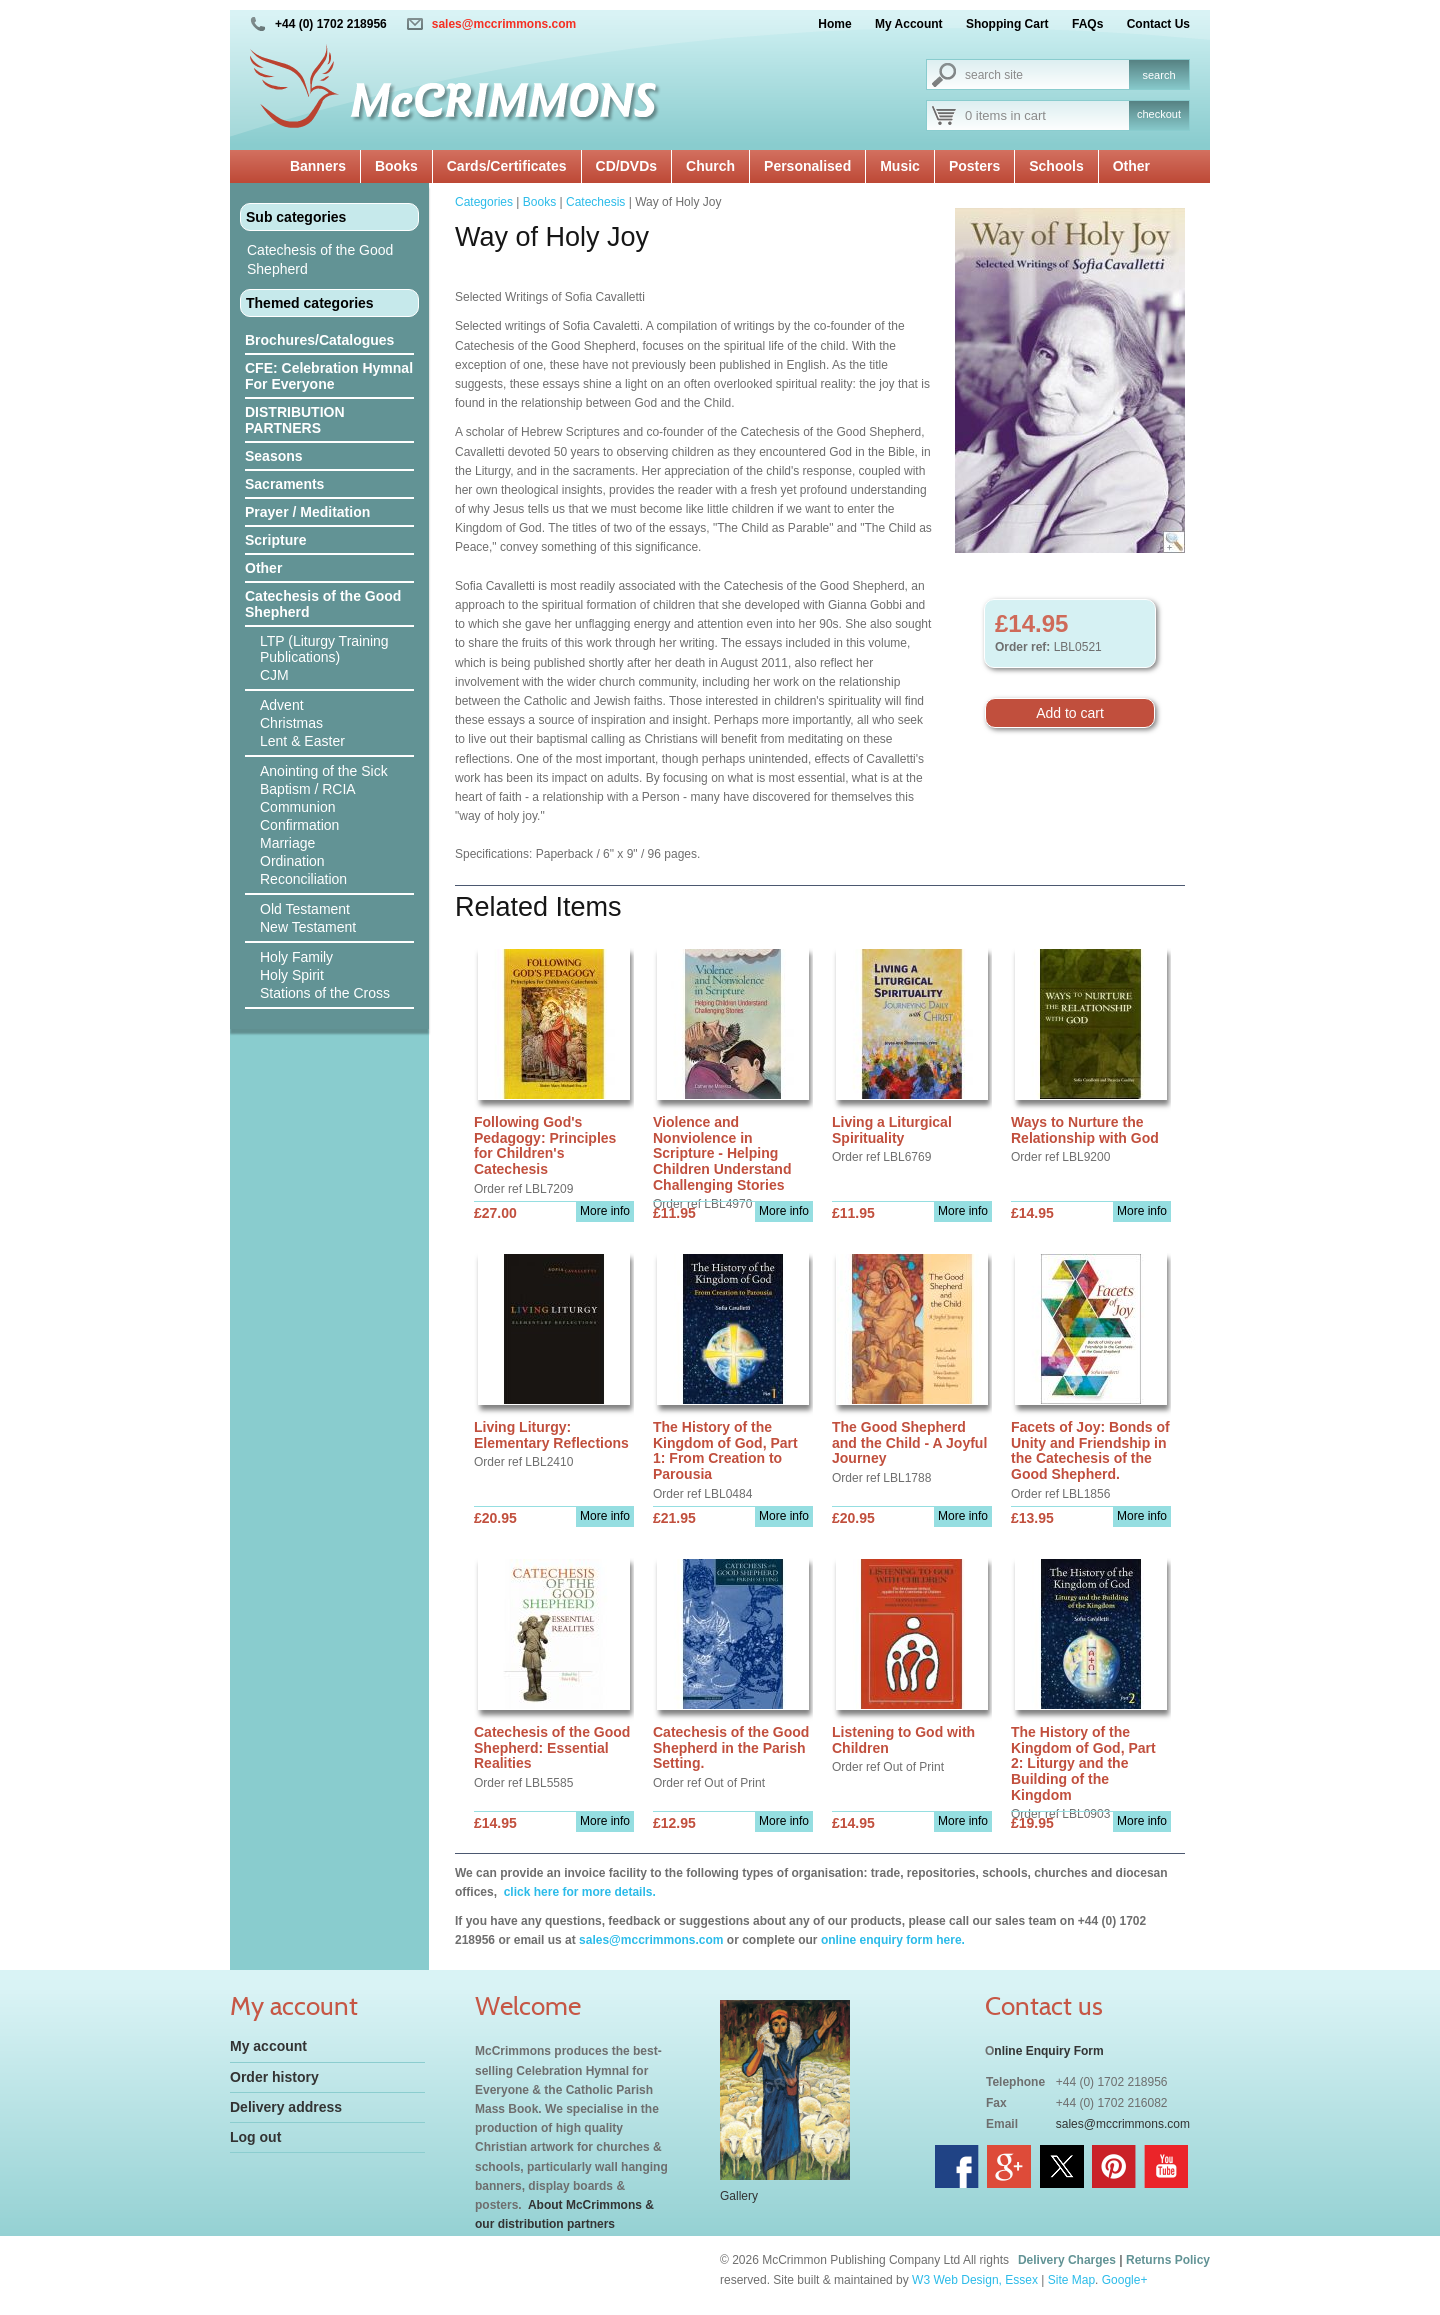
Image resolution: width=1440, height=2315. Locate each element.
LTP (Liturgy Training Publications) (324, 649)
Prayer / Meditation (307, 512)
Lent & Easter (302, 741)
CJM (274, 675)
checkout (1159, 114)
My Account (909, 24)
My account (268, 2046)
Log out (255, 2137)
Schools (1056, 166)
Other (1131, 166)
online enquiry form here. (893, 1940)
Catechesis (595, 202)
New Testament (308, 927)
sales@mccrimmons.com (504, 24)
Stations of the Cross (325, 993)
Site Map (1071, 2280)
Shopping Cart (1007, 24)
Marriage (287, 843)
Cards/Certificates (507, 166)
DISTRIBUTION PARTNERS (295, 420)
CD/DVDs (626, 166)
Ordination (292, 861)
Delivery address (286, 2107)
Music (900, 166)
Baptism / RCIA (308, 789)
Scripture (275, 540)
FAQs (1087, 24)
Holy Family (296, 957)
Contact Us (1158, 24)
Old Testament (305, 909)
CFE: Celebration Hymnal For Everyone (329, 376)
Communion (297, 807)
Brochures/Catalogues (319, 340)
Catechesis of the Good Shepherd (320, 259)
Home (834, 24)
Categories (484, 202)
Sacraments (284, 484)
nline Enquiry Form (1048, 2051)
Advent (282, 705)
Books (396, 166)
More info (605, 1211)
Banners (318, 166)
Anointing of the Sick (324, 771)
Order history (274, 2077)
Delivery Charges (1067, 2260)
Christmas (291, 723)
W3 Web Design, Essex (975, 2280)
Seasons (274, 456)
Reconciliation (303, 879)
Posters (974, 166)
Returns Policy (1168, 2260)
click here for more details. (577, 1892)
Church (710, 166)
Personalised (807, 166)
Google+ (1125, 2280)
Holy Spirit (292, 975)
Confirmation (299, 825)
